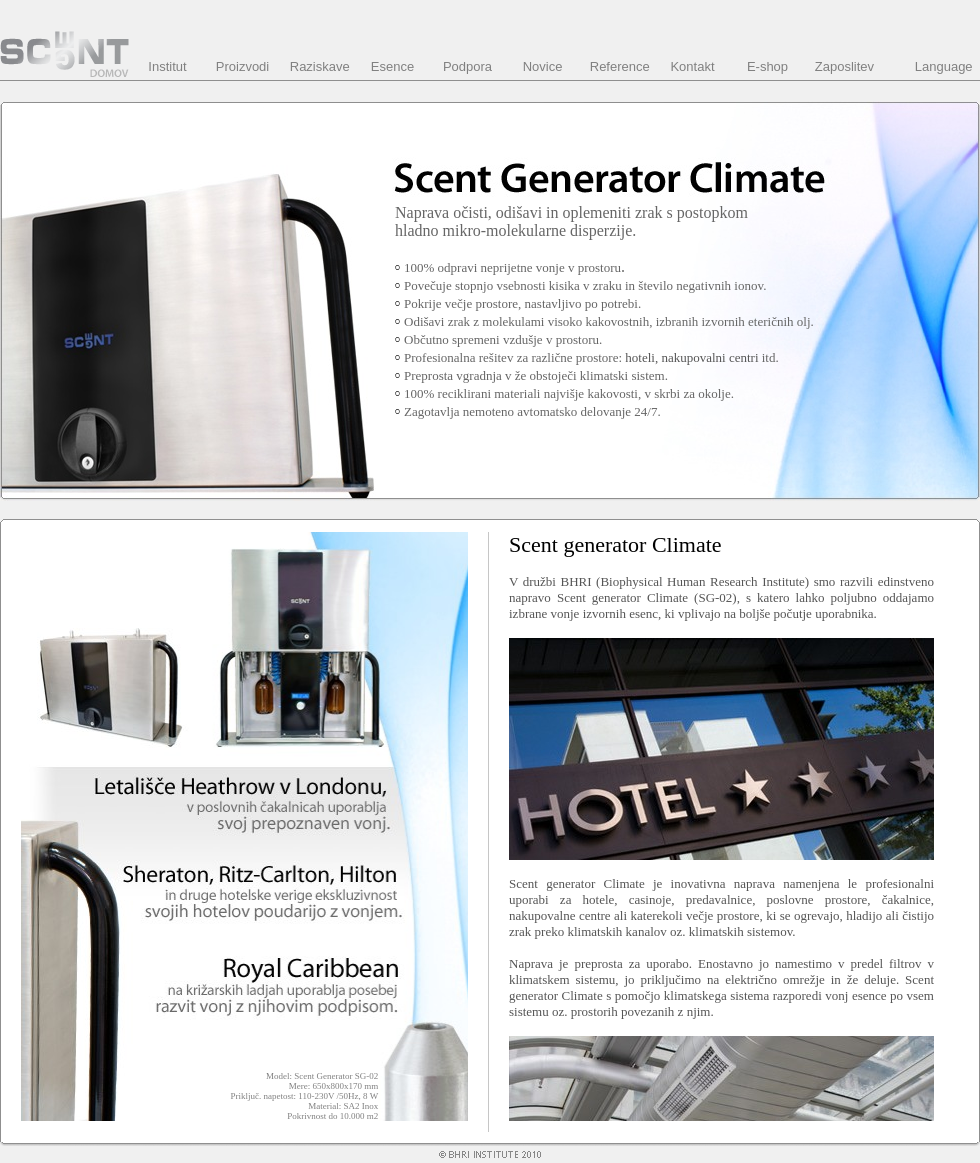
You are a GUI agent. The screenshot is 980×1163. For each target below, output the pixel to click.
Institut (167, 66)
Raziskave (320, 66)
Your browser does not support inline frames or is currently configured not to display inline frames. (727, 826)
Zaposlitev (844, 66)
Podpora (467, 66)
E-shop (767, 66)
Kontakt (692, 66)
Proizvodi (242, 66)
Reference (620, 66)
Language (944, 66)
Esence (392, 66)
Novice (543, 66)
